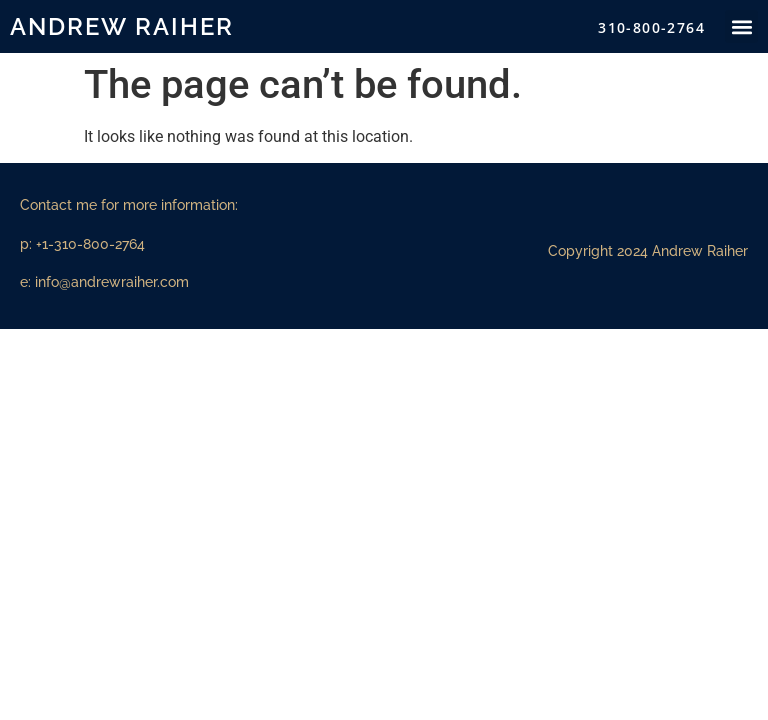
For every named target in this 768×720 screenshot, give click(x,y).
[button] (741, 26)
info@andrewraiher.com (112, 282)
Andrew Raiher (122, 26)
